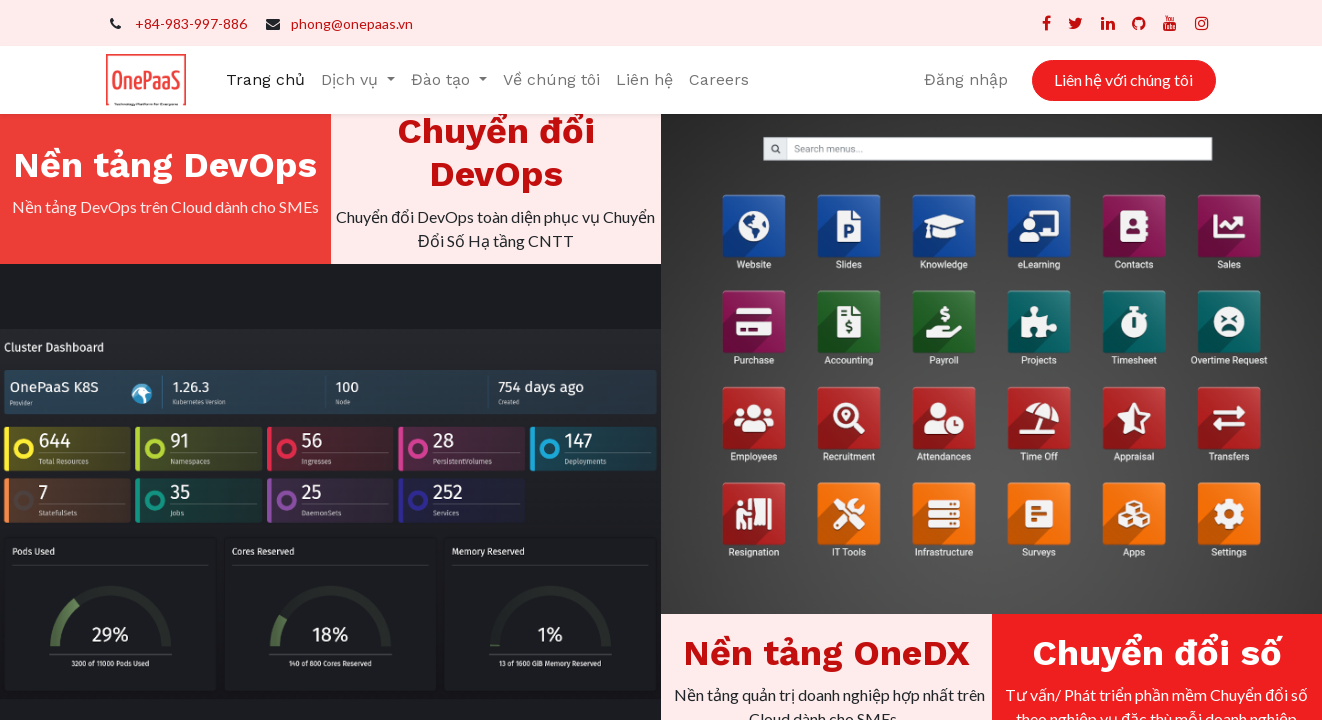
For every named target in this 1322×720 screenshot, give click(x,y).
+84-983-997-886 (191, 23)
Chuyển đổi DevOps (496, 152)
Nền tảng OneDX (826, 653)
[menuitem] (265, 80)
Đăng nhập (966, 79)
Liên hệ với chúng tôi (1123, 79)
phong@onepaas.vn (352, 23)
